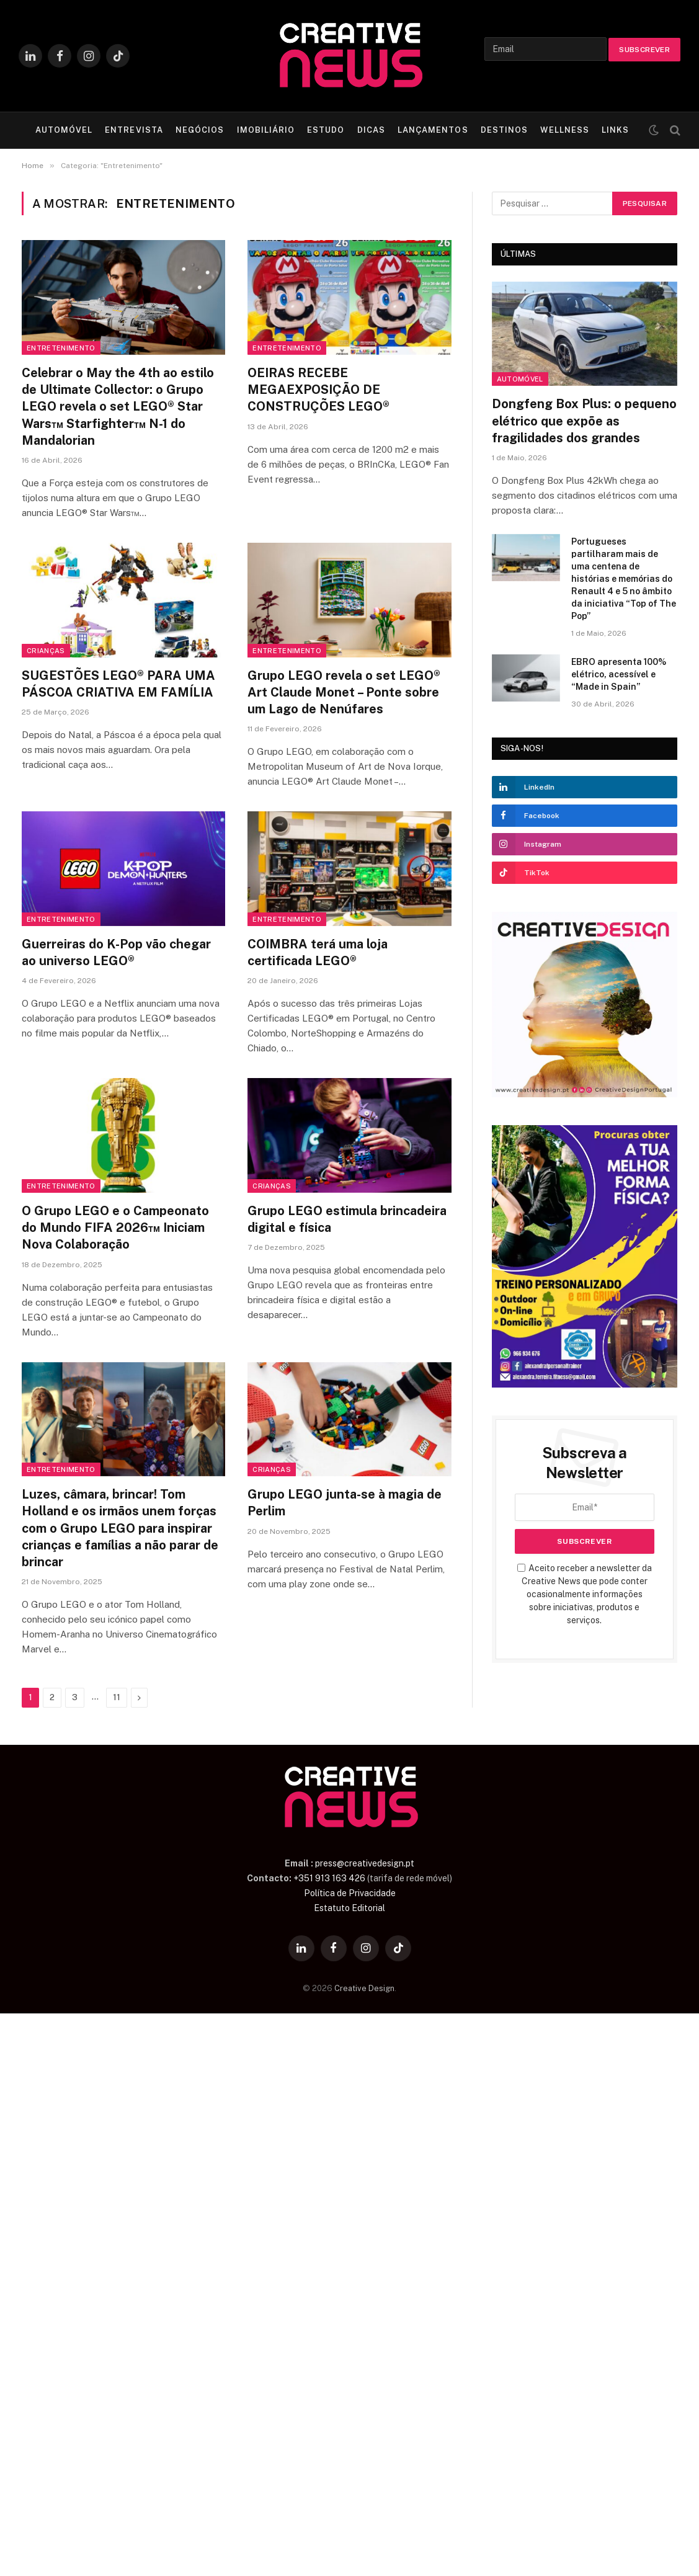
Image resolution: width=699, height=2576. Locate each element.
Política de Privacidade (350, 1893)
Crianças (46, 650)
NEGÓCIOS (200, 130)
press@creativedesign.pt (364, 1863)
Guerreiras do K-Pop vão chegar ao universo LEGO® (116, 952)
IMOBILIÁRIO (266, 130)
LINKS (615, 130)
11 (116, 1697)
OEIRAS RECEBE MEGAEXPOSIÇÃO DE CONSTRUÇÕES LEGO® (318, 389)
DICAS (371, 130)
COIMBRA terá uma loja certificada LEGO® (317, 952)
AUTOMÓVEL (63, 130)
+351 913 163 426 (329, 1878)
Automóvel (520, 379)
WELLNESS (564, 130)
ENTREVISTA (134, 130)
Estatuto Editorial (349, 1908)
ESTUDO (325, 130)
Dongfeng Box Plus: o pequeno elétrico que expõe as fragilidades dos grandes (584, 420)
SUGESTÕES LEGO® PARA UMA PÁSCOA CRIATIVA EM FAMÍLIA (118, 684)
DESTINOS (504, 130)
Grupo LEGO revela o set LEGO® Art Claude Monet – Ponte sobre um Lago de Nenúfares (343, 692)
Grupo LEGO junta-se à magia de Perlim (344, 1502)
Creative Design (364, 1988)
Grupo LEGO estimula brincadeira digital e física (347, 1219)
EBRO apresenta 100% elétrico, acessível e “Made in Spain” (618, 674)
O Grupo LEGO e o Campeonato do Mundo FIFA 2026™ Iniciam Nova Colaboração (115, 1227)
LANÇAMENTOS (433, 130)
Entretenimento (61, 348)
